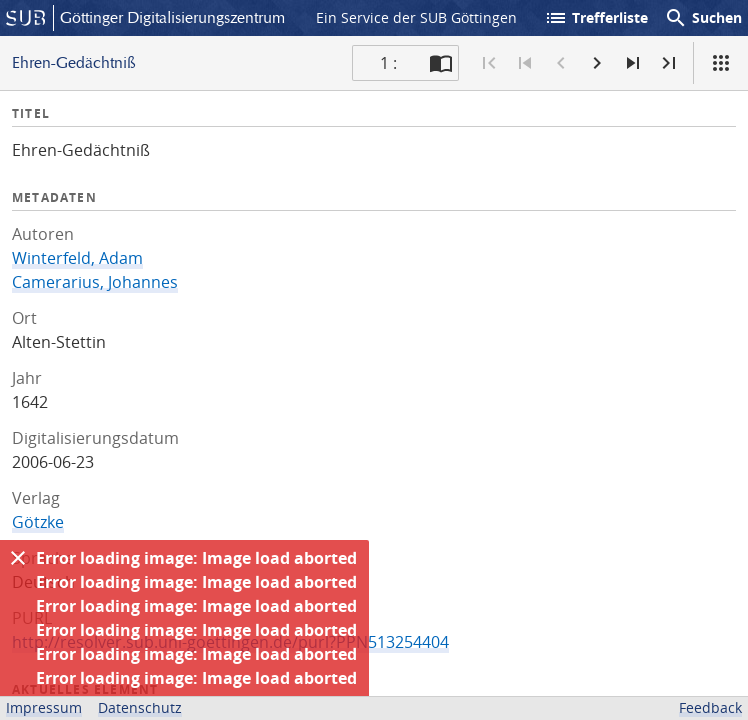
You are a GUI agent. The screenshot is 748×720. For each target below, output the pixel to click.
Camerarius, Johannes (95, 282)
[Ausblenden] (18, 558)
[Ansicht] (721, 63)
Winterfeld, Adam (77, 258)
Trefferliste (596, 18)
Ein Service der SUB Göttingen (416, 17)
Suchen (703, 18)
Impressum (44, 707)
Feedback (710, 707)
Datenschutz (140, 707)
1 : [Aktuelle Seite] (388, 63)
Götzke (38, 522)
